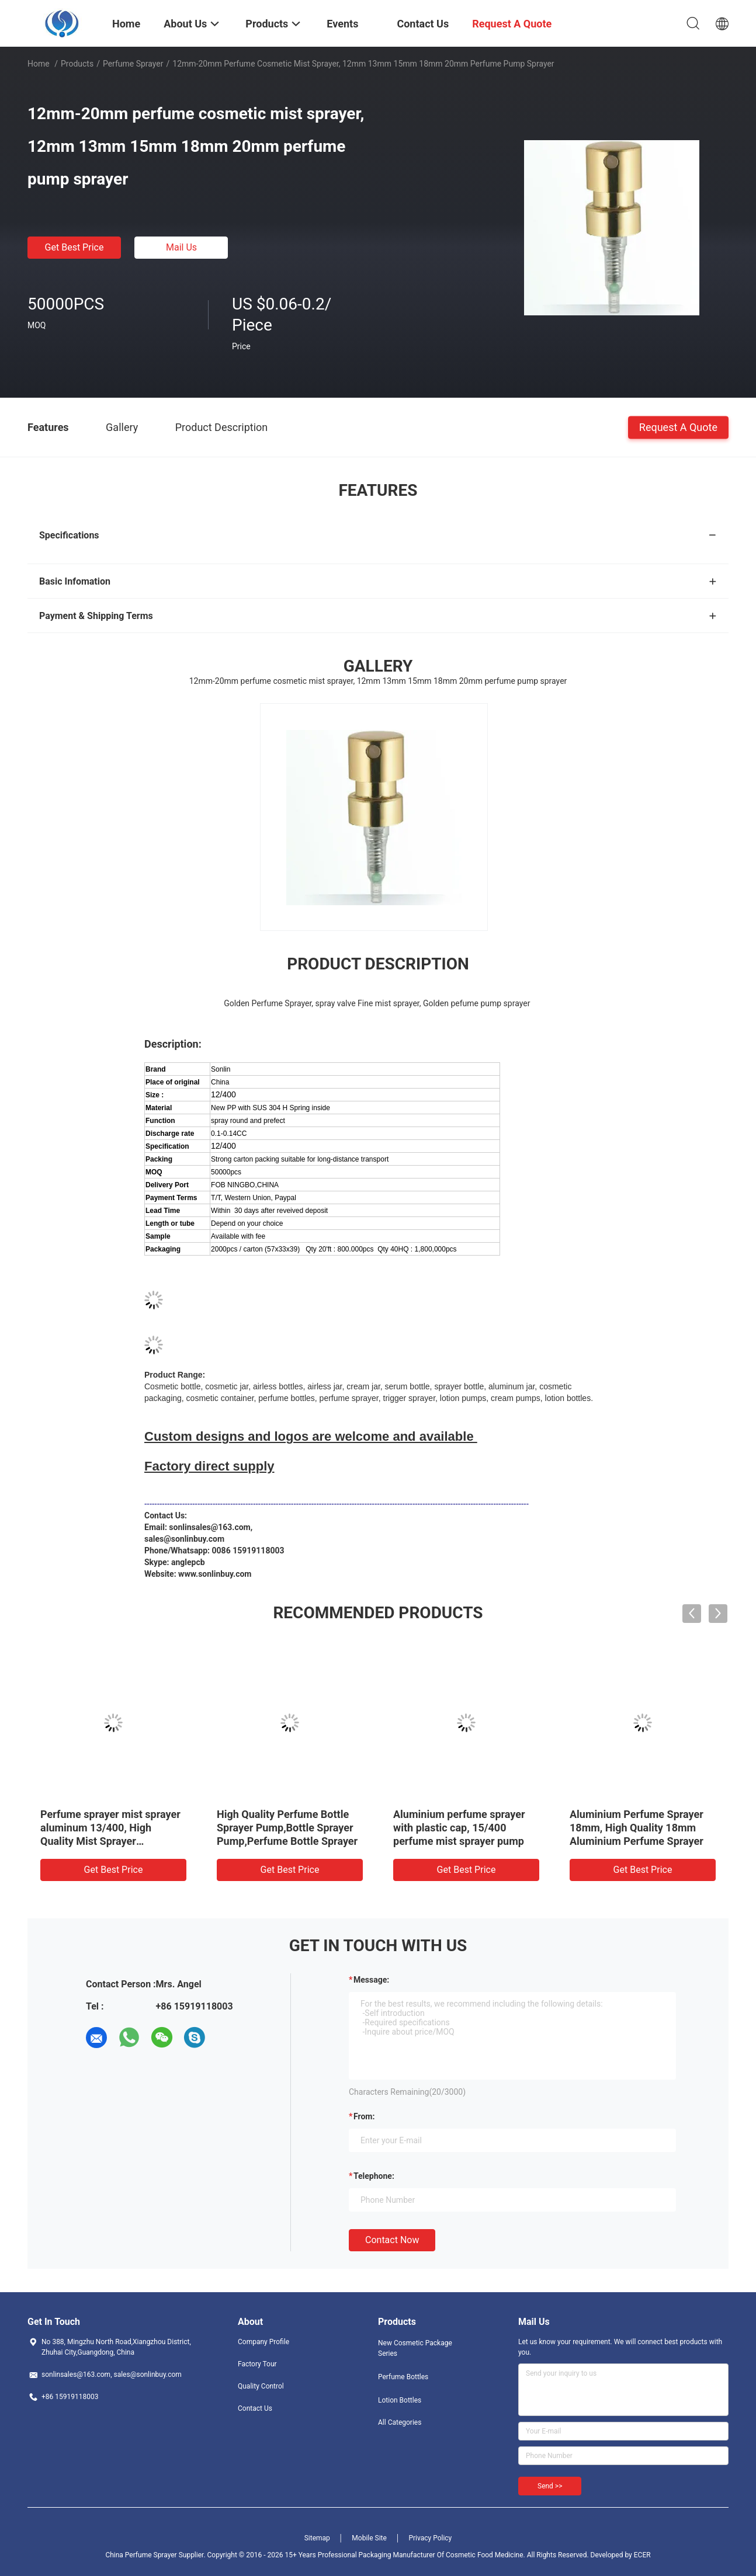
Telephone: (373, 2176)
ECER (642, 2555)
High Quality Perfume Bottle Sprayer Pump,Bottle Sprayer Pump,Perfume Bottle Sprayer (287, 1827)
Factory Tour (257, 2364)
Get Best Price (74, 247)
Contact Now (392, 2239)
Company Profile (263, 2342)
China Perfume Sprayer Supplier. (156, 2555)
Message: (371, 1979)
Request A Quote (678, 426)
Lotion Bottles (399, 2400)
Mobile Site (369, 2538)
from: (363, 2116)
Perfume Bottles (403, 2377)
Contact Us (255, 2408)
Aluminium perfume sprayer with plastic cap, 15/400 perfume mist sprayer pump (459, 1827)
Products (77, 63)
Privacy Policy (430, 2538)
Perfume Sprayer (133, 63)
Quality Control (261, 2386)
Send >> (549, 2486)
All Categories (399, 2422)
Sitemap (317, 2538)
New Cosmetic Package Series (415, 2348)
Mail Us (181, 247)
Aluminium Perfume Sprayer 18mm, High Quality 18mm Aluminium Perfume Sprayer (636, 1827)
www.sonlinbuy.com (214, 1574)
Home (38, 63)
